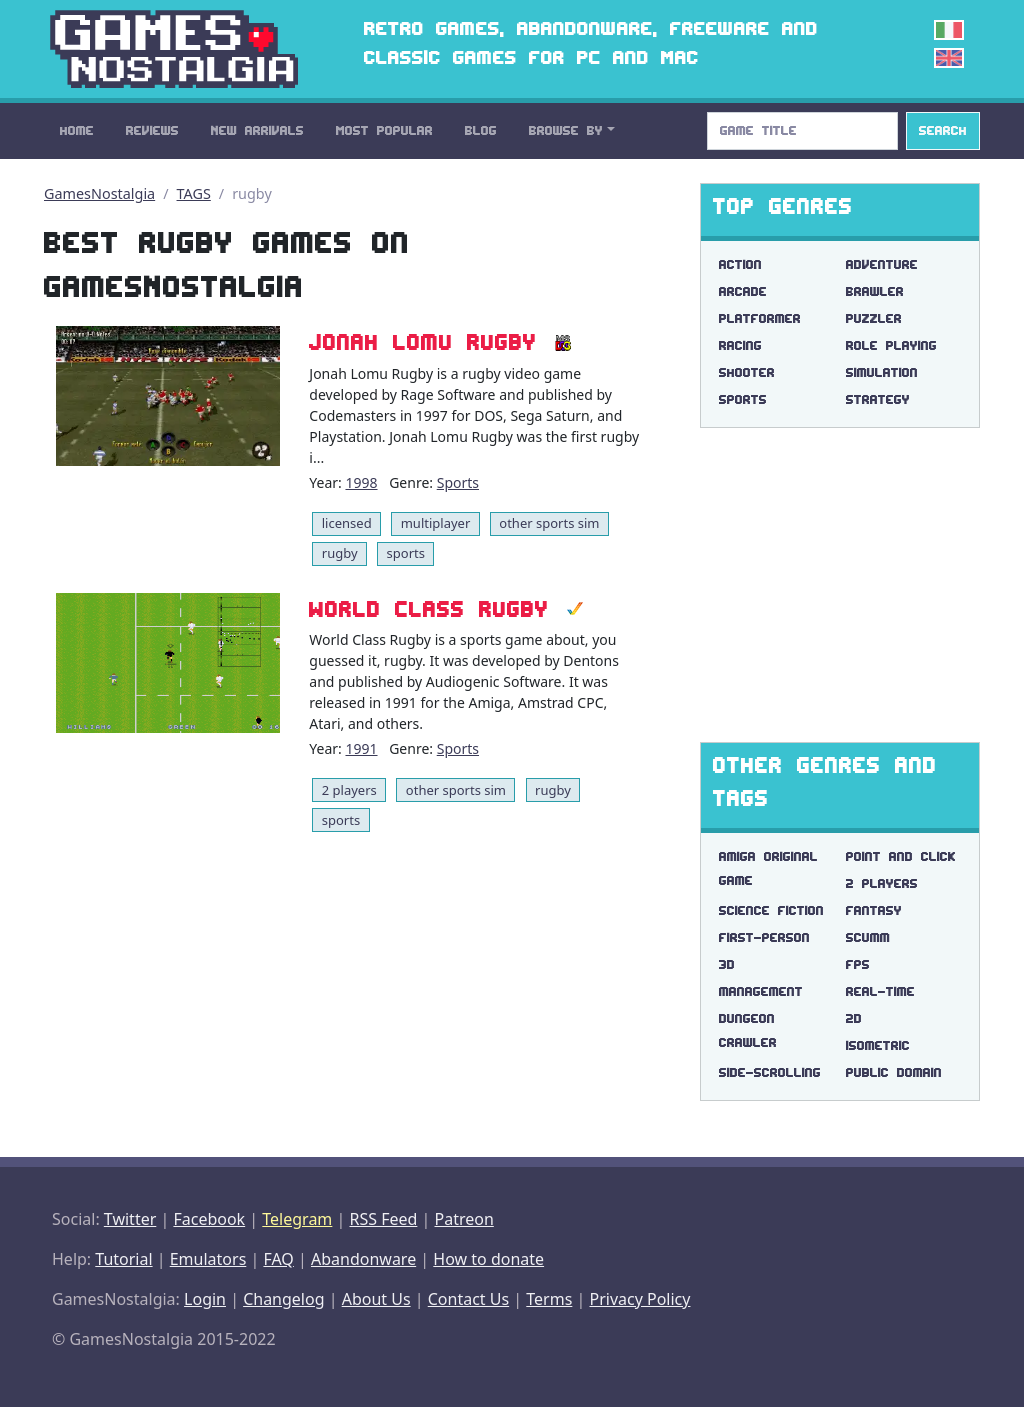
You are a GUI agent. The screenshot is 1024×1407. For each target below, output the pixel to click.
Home (77, 130)
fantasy (874, 910)
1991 (361, 748)
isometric (878, 1045)
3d (727, 964)
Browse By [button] (566, 130)
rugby (340, 553)
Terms (549, 1299)
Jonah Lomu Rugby (423, 342)
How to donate (488, 1259)
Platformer (760, 318)
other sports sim (549, 523)
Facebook (209, 1219)
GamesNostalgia (99, 193)
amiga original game (768, 868)
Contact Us (468, 1299)
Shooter (747, 372)
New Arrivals (257, 130)
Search (943, 130)
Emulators (208, 1259)
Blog (481, 130)
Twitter (130, 1219)
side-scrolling (770, 1072)
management (761, 991)
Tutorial (123, 1259)
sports (406, 553)
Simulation (882, 372)
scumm (868, 937)
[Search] (802, 131)
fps (858, 964)
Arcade (743, 291)
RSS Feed (383, 1219)
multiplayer (436, 523)
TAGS (194, 193)
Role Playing (891, 345)
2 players (349, 790)
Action (740, 264)
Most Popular (384, 130)
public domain (894, 1072)
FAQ (278, 1259)
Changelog (283, 1299)
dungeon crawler (748, 1030)
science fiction (771, 910)
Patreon (464, 1219)
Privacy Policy (639, 1299)
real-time (880, 991)
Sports (458, 482)
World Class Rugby (429, 609)
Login (205, 1299)
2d (854, 1018)
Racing (740, 345)
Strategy (878, 399)
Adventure (882, 264)
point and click (901, 856)
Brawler (875, 291)
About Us (376, 1299)
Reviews (152, 130)
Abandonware (363, 1259)
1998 (361, 482)
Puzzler (874, 318)
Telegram (297, 1219)
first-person (764, 937)
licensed (347, 523)
